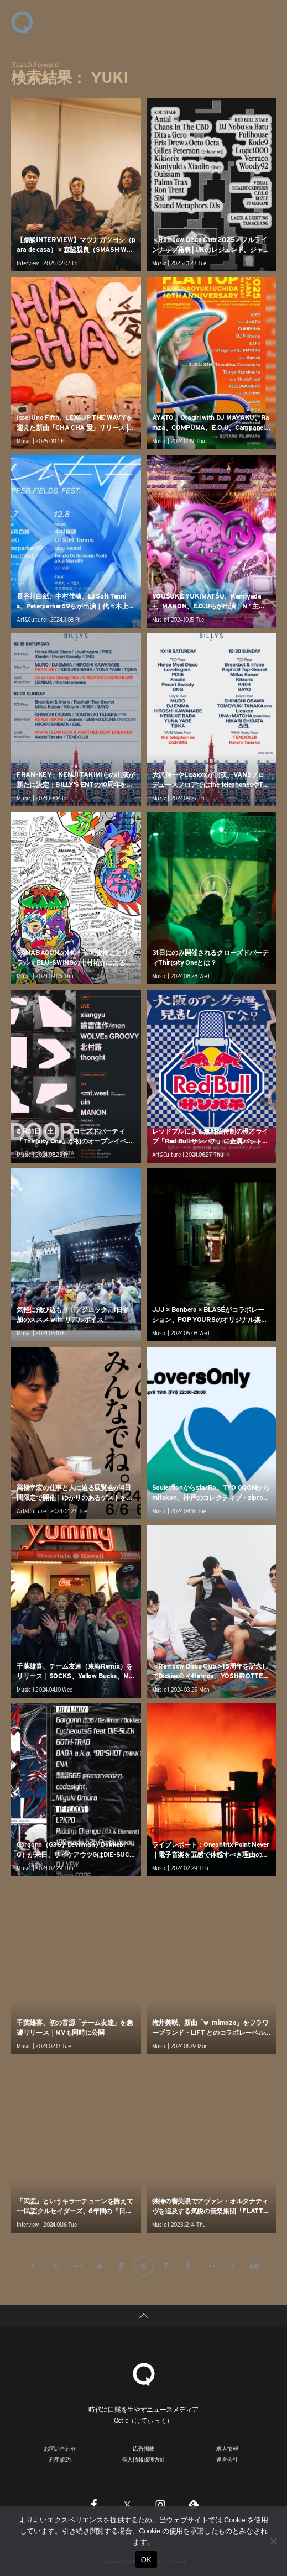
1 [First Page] (33, 2266)
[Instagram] (160, 2504)
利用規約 (60, 2459)
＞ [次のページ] (232, 2266)
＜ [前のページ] (55, 2266)
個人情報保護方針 (143, 2459)
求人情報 (227, 2448)
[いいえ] (273, 2541)
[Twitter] (127, 2504)
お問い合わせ (60, 2448)
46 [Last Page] (254, 2266)
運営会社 (227, 2459)
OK (146, 2560)
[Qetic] (144, 2373)
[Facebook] (94, 2504)
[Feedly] (193, 2504)
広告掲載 (143, 2448)
